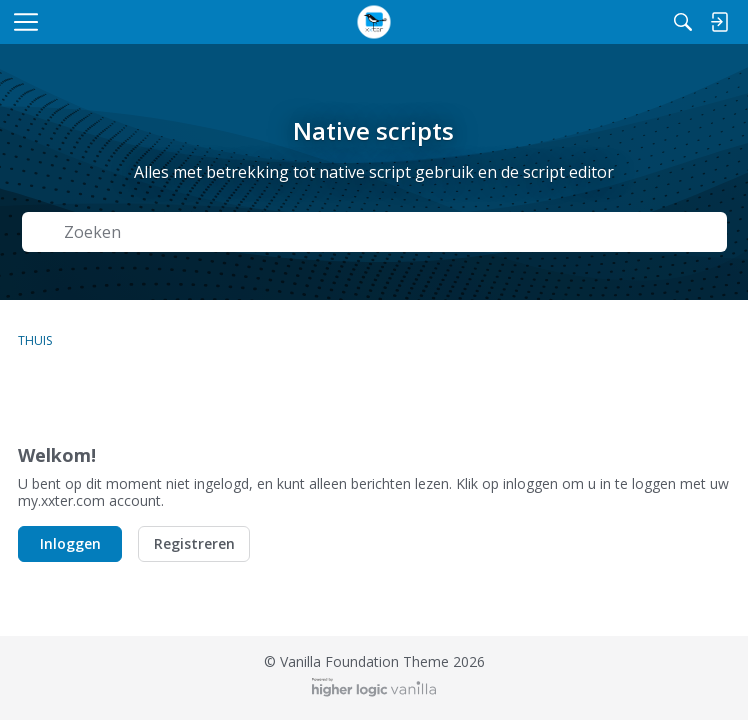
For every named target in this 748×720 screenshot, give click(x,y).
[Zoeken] (683, 22)
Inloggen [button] (70, 543)
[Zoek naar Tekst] (389, 232)
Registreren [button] (194, 543)
